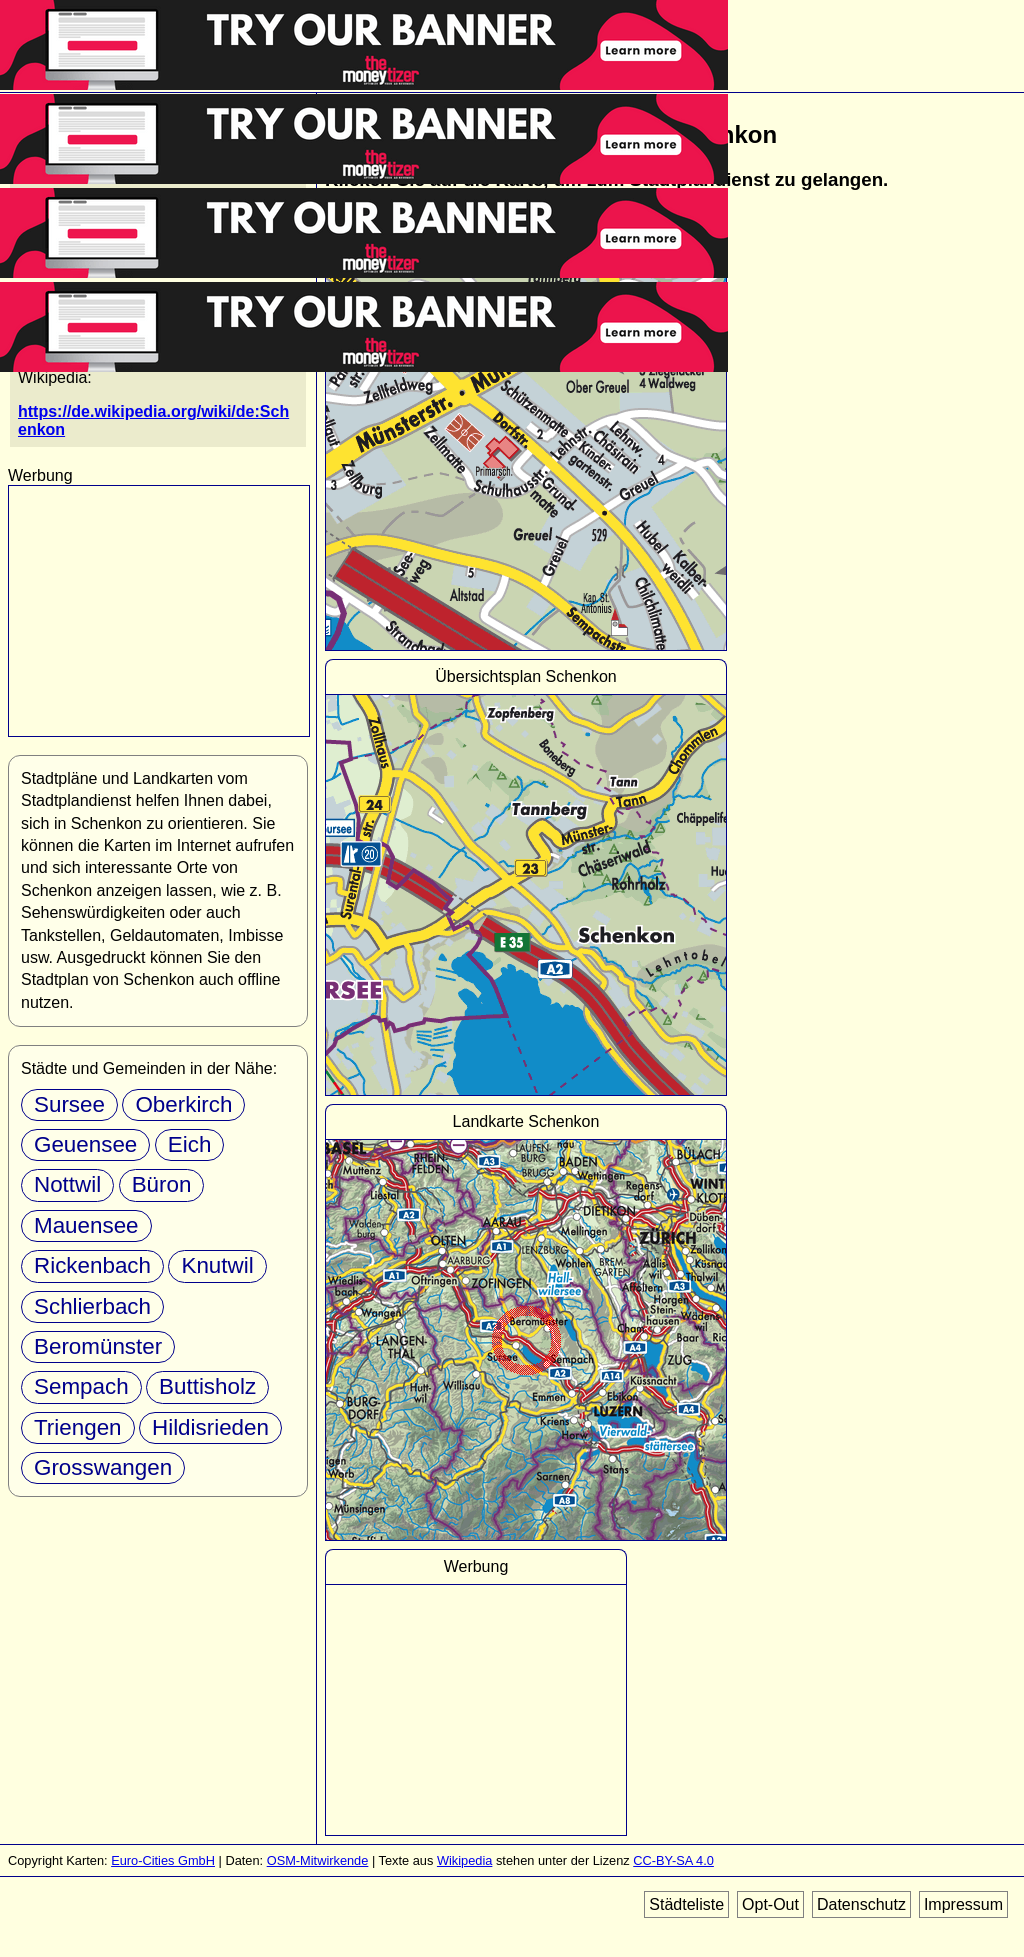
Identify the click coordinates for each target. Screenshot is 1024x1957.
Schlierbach (92, 1306)
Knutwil (217, 1265)
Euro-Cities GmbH (163, 1860)
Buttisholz (207, 1386)
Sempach (81, 1386)
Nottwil (67, 1184)
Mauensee (86, 1225)
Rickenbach (92, 1265)
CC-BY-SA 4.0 (673, 1860)
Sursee (69, 1104)
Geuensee (85, 1144)
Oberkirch (183, 1104)
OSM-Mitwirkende (318, 1860)
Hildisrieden (210, 1427)
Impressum (963, 1904)
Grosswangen (103, 1467)
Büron (162, 1184)
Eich (190, 1144)
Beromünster (98, 1346)
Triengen (78, 1427)
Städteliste (686, 1904)
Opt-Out (770, 1904)
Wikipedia (464, 1860)
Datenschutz (861, 1904)
